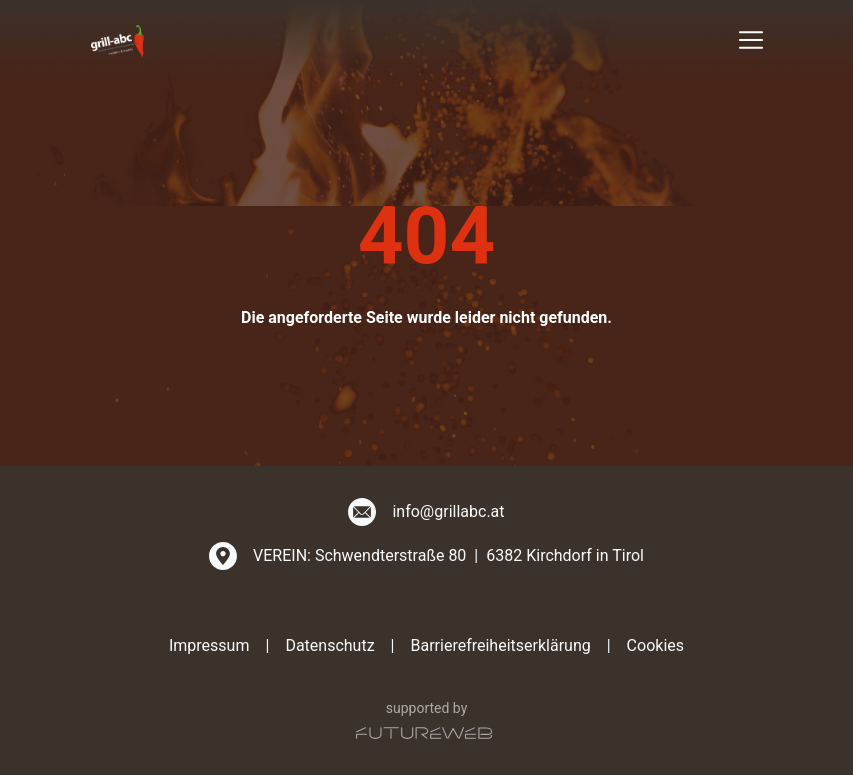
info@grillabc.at (448, 511)
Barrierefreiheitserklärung (500, 645)
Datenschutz (329, 645)
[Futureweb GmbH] (424, 733)
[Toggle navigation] (751, 40)
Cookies (655, 645)
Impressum (209, 645)
